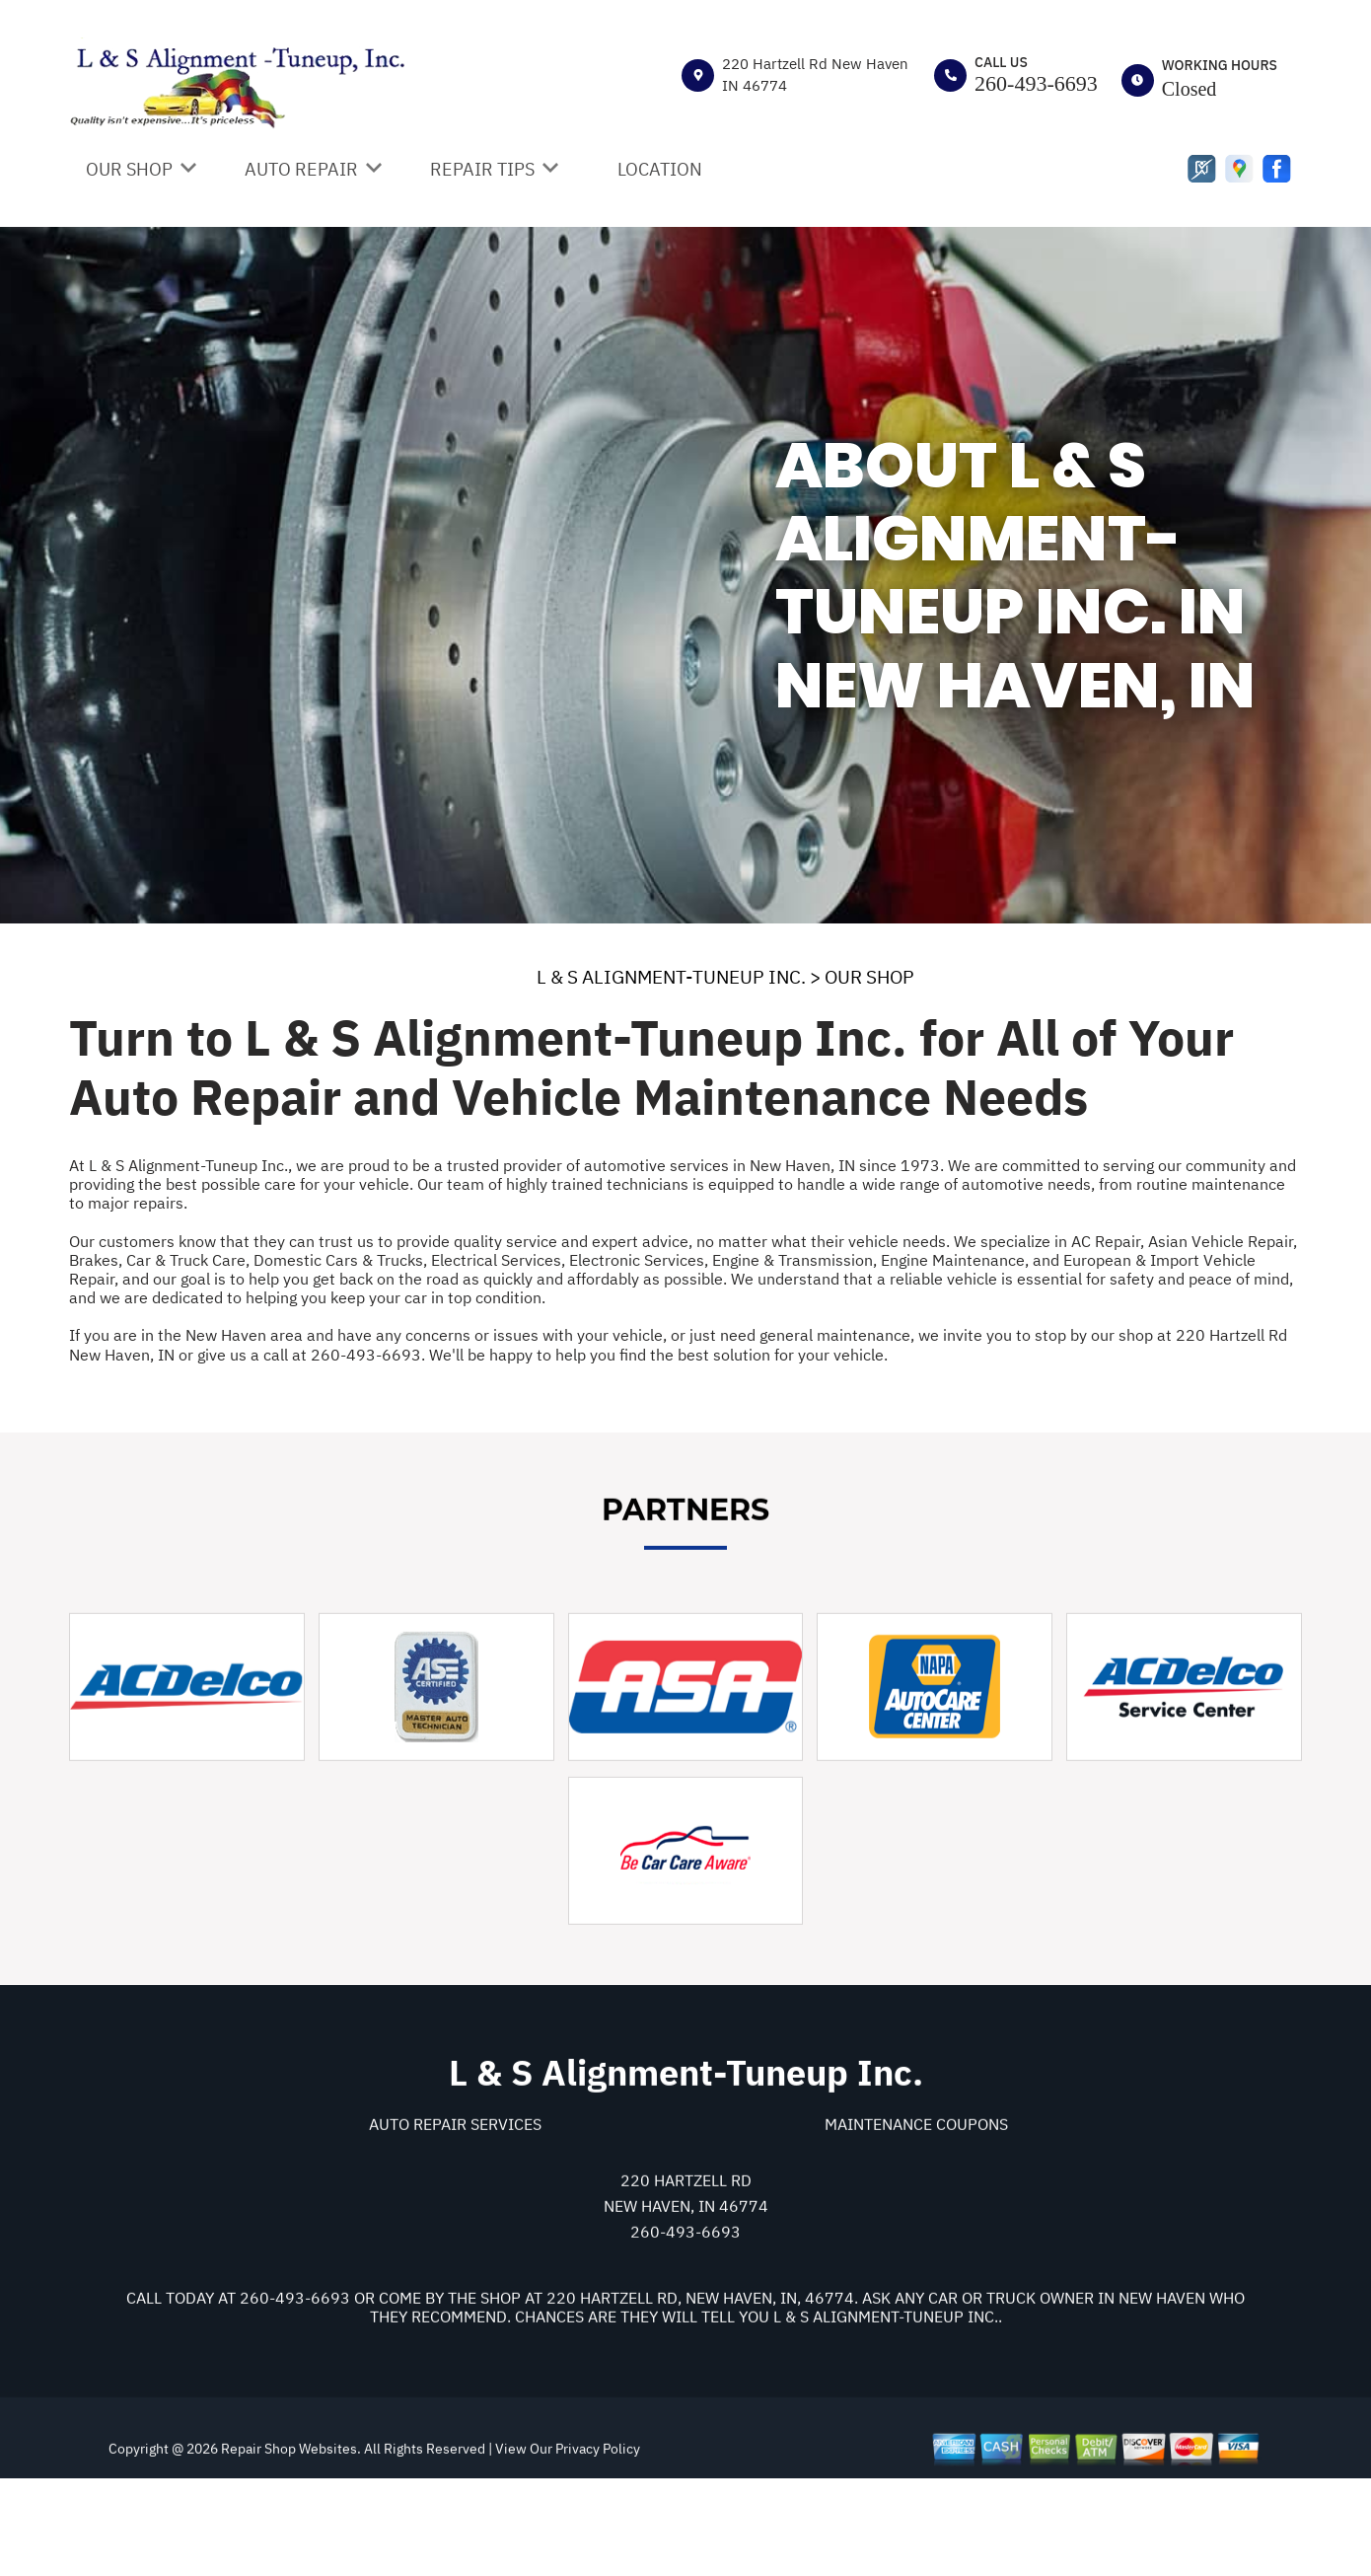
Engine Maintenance (953, 1260)
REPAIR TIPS (482, 169)
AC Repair (1105, 1241)
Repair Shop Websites (287, 2537)
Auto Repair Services (455, 2213)
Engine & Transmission (792, 1260)
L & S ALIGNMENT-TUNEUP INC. (671, 977)
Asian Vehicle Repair (1220, 1241)
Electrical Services (496, 1260)
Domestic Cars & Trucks (338, 1260)
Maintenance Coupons (916, 2213)
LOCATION (659, 169)
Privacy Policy (597, 2537)
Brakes (93, 1260)
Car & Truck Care (186, 1260)
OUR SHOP (129, 169)
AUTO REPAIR (301, 169)
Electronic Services (636, 1260)
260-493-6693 (1036, 83)
